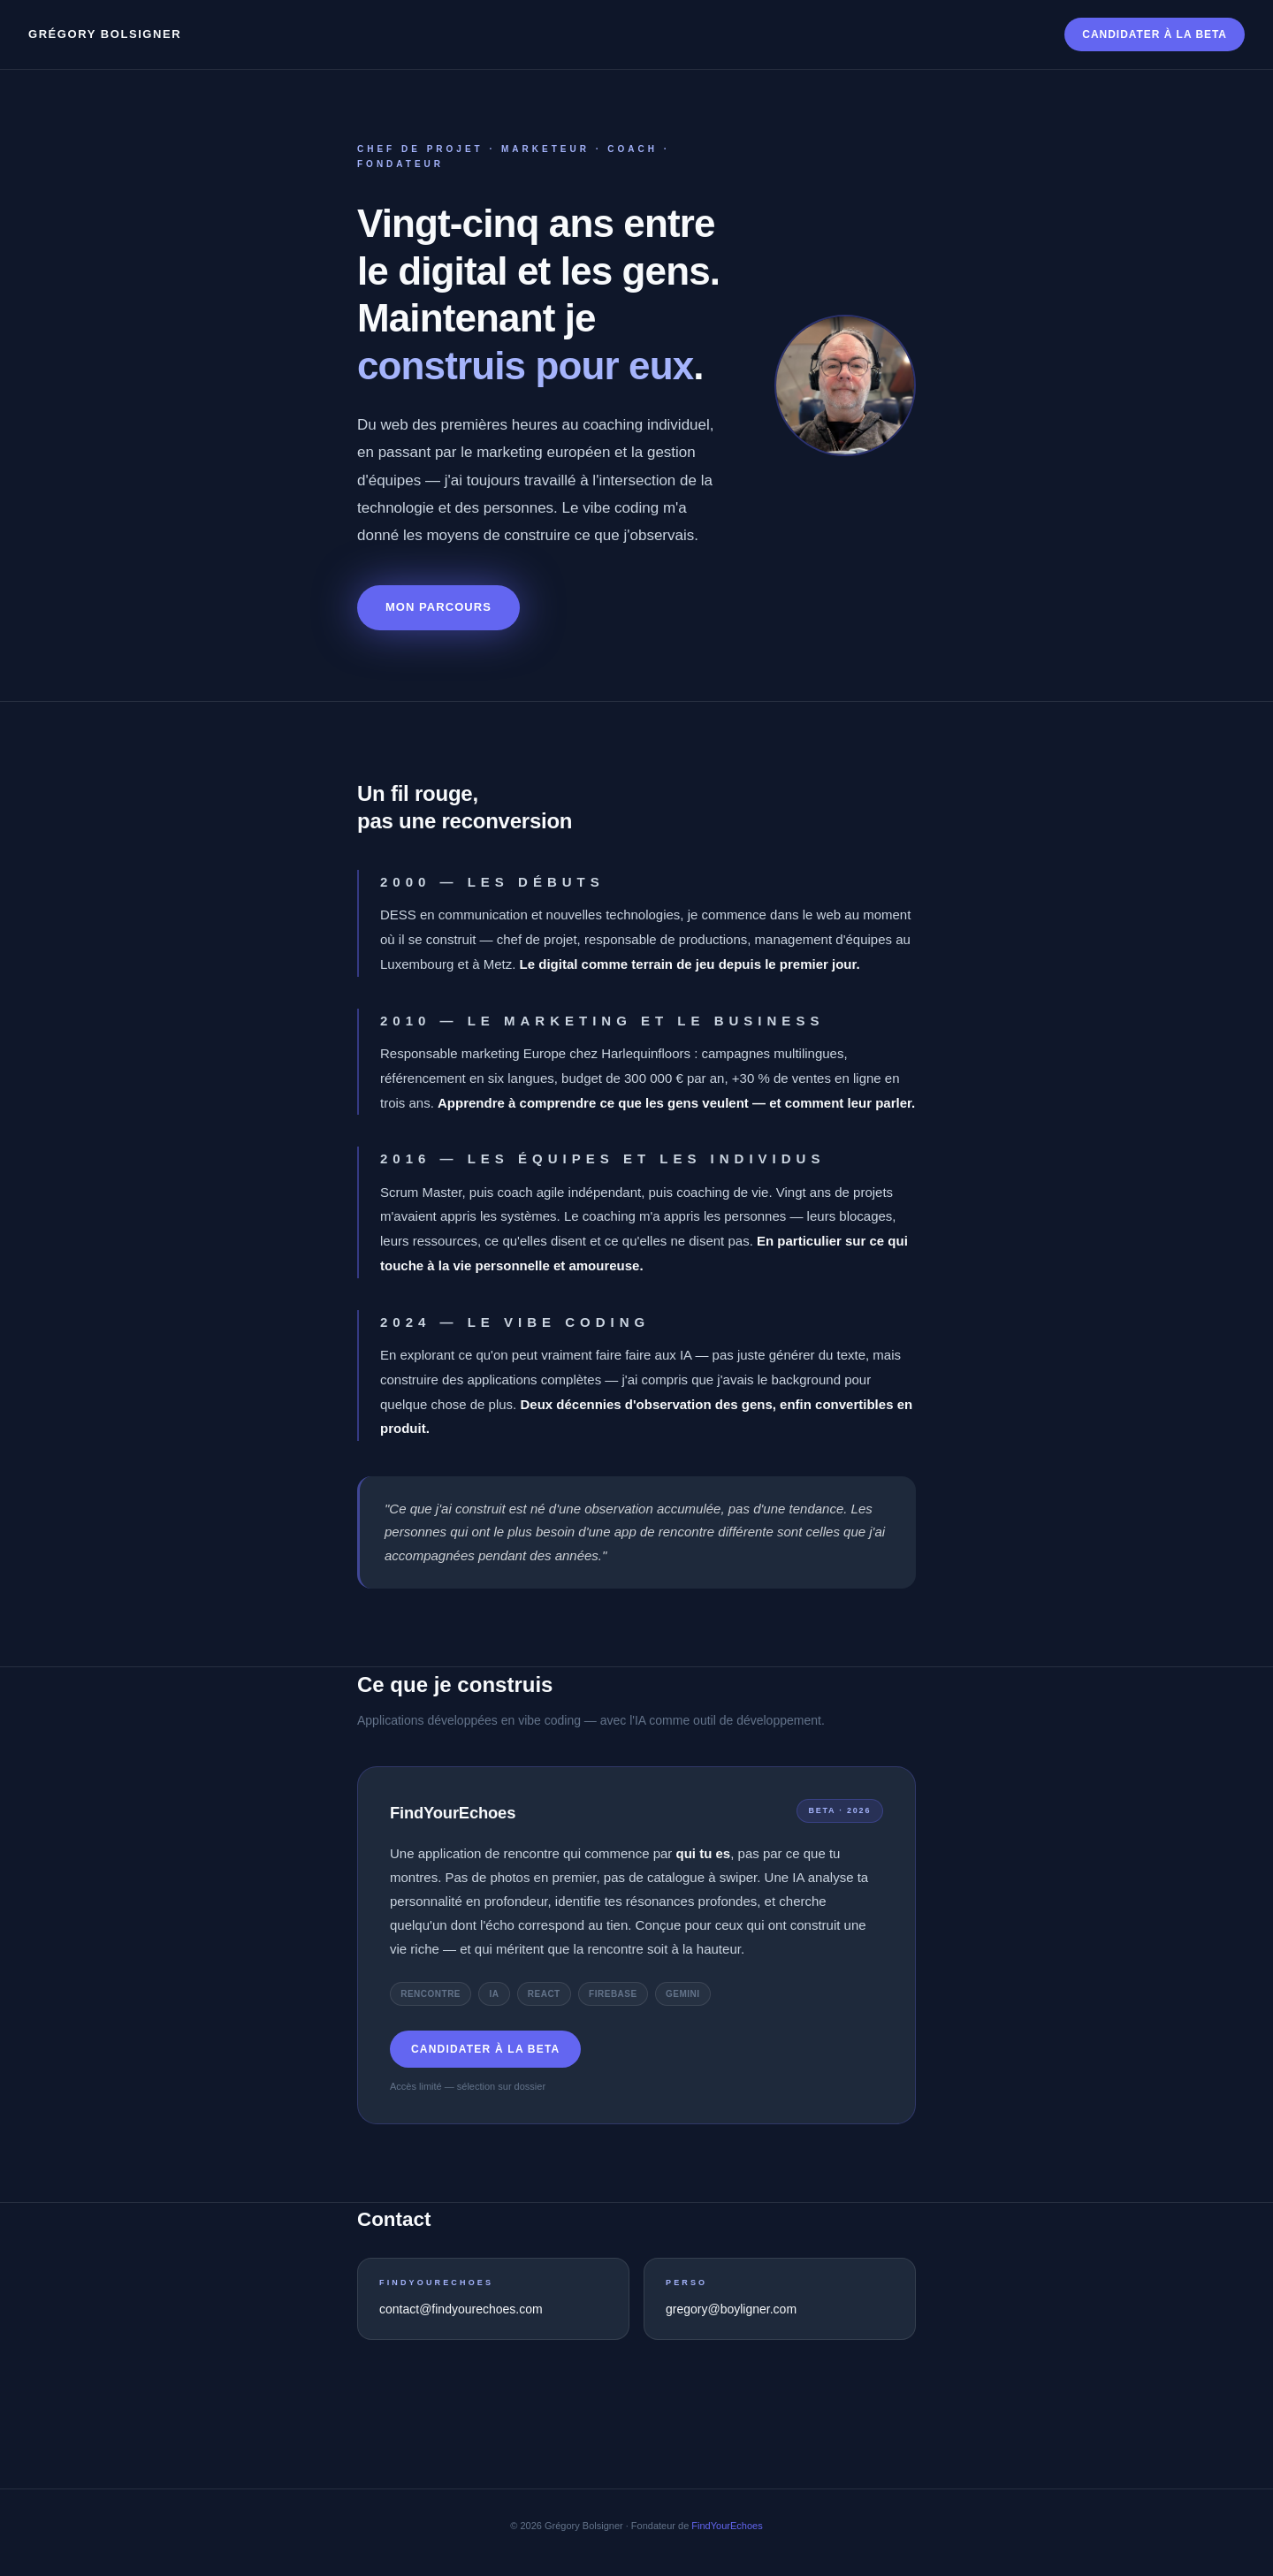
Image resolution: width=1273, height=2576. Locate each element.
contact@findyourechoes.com (461, 2309)
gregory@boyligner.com (731, 2309)
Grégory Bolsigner (104, 34)
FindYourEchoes (726, 2525)
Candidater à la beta (1154, 34)
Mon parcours (438, 607)
